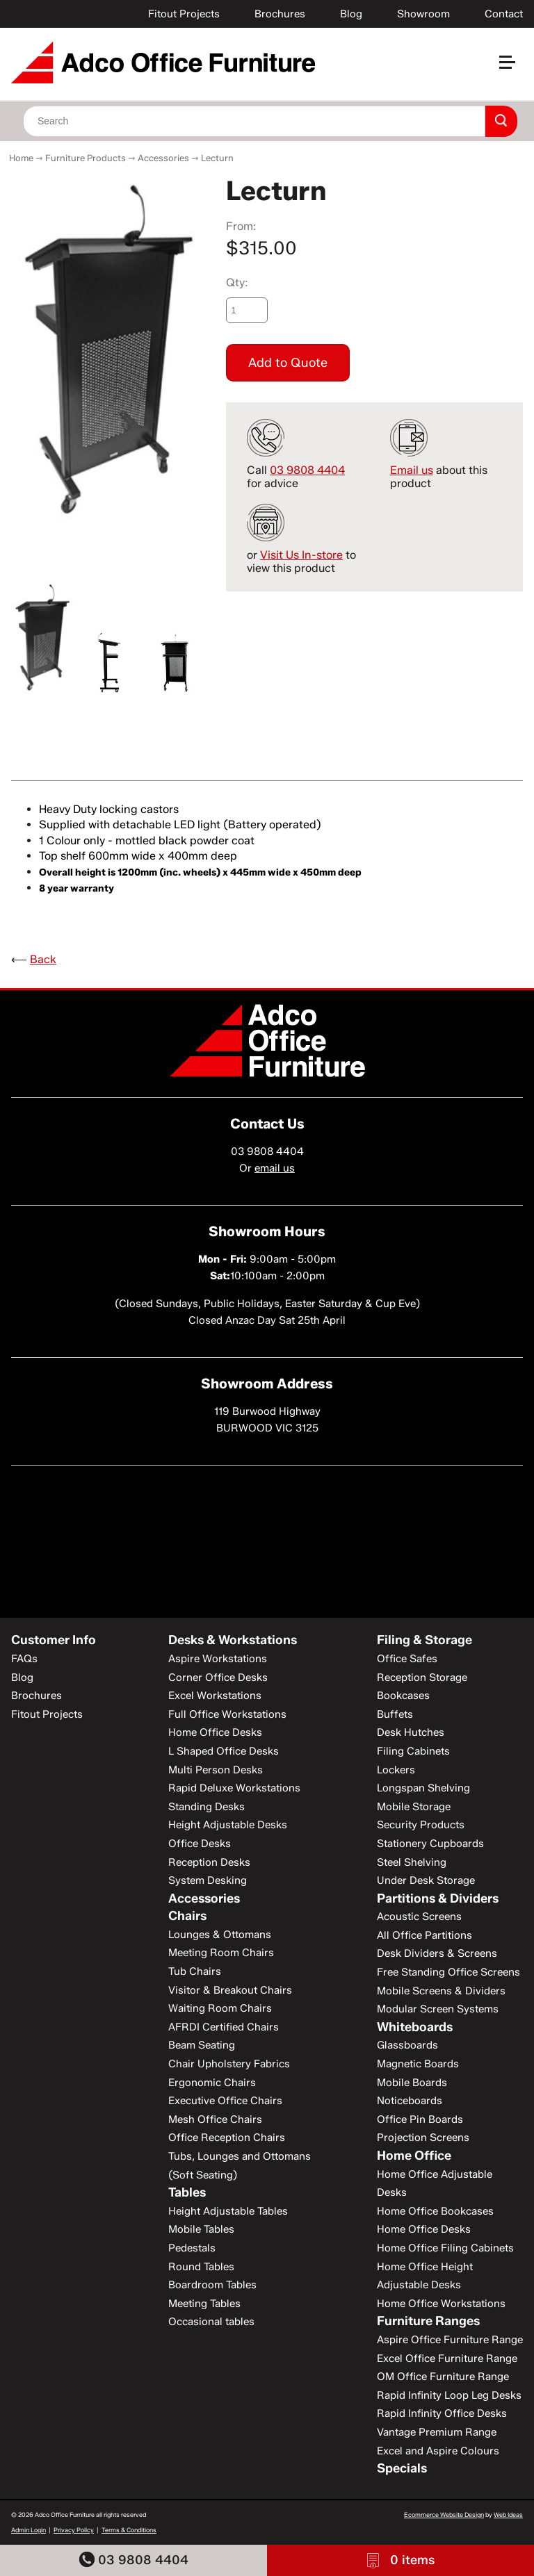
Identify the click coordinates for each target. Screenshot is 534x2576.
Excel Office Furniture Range (447, 2358)
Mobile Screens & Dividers (441, 1991)
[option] (108, 349)
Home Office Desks (215, 1732)
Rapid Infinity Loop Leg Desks (449, 2395)
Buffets (395, 1714)
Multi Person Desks (215, 1770)
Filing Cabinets (413, 1751)
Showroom (423, 14)
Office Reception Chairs (226, 2137)
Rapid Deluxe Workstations (234, 1788)
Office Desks (199, 1843)
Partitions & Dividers (438, 1898)
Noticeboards (409, 2100)
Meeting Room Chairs (221, 1952)
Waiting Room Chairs (220, 2008)
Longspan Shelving (423, 1788)
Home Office (414, 2155)
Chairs (187, 1915)
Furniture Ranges (428, 2321)
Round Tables (201, 2267)
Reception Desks (209, 1862)
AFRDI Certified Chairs (223, 2027)
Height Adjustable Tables (228, 2211)
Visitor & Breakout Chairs (230, 1990)
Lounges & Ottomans (219, 1934)
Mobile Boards (412, 2082)
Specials (402, 2468)
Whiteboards (415, 2027)
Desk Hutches (410, 1732)
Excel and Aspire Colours (438, 2451)
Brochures (279, 14)
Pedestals (192, 2248)
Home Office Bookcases (435, 2211)
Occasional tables (211, 2321)
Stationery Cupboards (430, 1843)
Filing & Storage (424, 1640)
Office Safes (407, 1658)
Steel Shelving (411, 1862)
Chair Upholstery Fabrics (229, 2064)
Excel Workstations (214, 1695)
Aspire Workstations (217, 1658)
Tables (187, 2192)
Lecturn (217, 157)
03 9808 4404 (133, 2560)
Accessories (163, 157)
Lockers (396, 1770)
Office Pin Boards (420, 2119)
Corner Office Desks (218, 1677)
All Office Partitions (424, 1935)
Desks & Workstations (232, 1640)
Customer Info (53, 1640)
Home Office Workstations (441, 2303)
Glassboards (407, 2045)
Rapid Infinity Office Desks (442, 2413)
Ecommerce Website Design (444, 2514)
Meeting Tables (204, 2303)
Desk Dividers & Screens (437, 1953)
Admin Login (28, 2530)
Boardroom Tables (212, 2285)
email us (274, 1168)
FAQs (24, 1658)
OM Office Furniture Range (443, 2376)
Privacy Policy (74, 2530)
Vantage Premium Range (436, 2432)
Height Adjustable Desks (227, 1825)
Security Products (420, 1825)
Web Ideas (508, 2514)
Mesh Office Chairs (215, 2119)
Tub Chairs (194, 1971)
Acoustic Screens (419, 1916)
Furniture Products (85, 157)
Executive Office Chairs (225, 2100)
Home (21, 157)
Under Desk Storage (426, 1880)
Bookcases (403, 1695)
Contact (504, 14)
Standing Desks (206, 1806)
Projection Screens (423, 2137)
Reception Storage (422, 1677)
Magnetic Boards (418, 2064)
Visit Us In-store (301, 554)
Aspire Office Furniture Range (450, 2339)
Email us (411, 470)
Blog (351, 14)
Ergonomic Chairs (212, 2082)
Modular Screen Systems (438, 2009)
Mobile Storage (414, 1806)
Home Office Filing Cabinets (445, 2248)
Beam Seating (201, 2045)
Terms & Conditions (129, 2530)
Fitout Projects (184, 14)
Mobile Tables (201, 2229)
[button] (513, 68)
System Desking (207, 1880)
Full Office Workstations (227, 1714)
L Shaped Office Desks (223, 1751)
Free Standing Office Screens (448, 1972)
